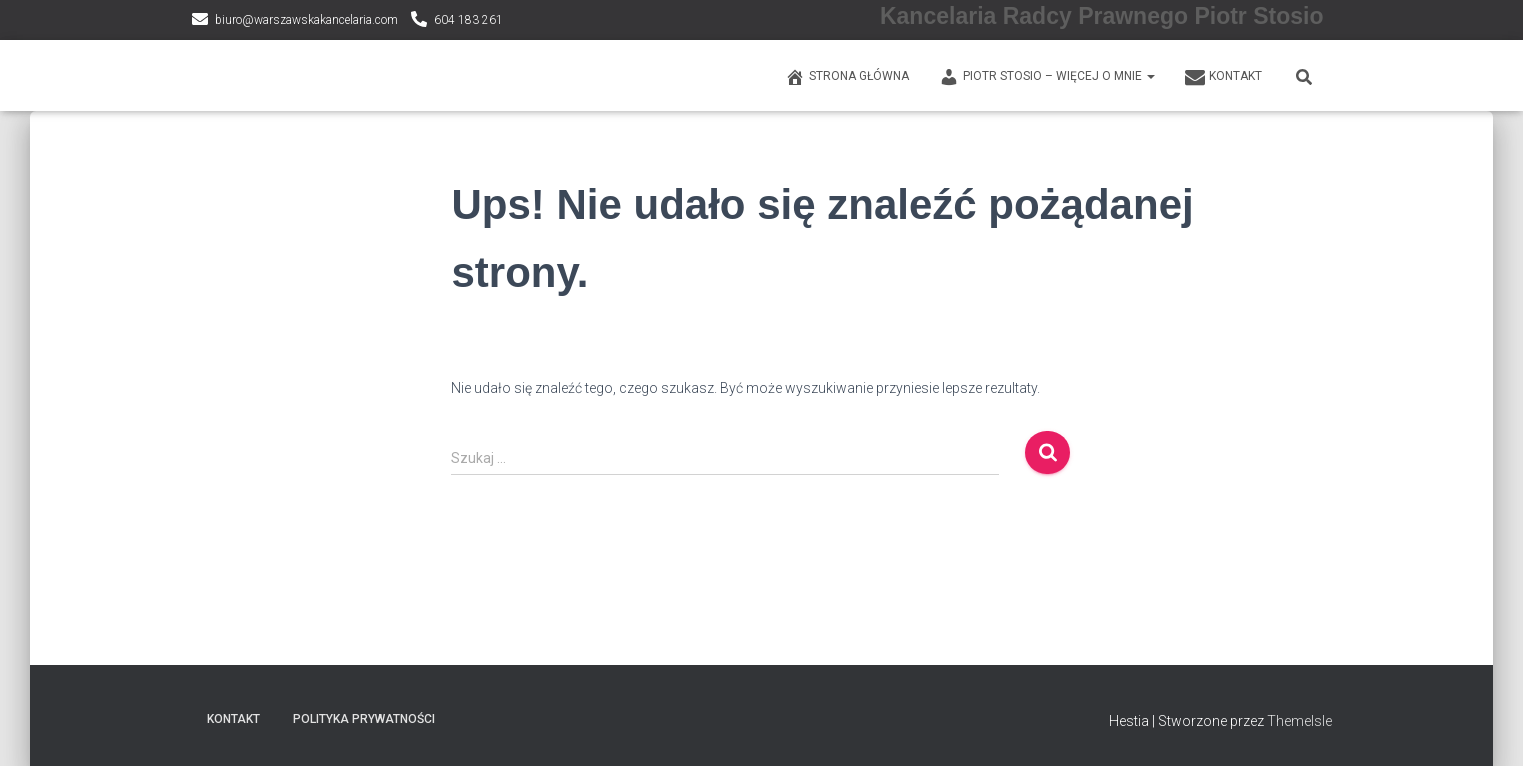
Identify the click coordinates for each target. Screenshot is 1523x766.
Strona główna (847, 77)
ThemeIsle (1299, 721)
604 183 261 (468, 20)
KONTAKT (1223, 77)
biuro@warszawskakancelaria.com (306, 20)
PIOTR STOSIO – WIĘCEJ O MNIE (1047, 77)
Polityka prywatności (364, 719)
